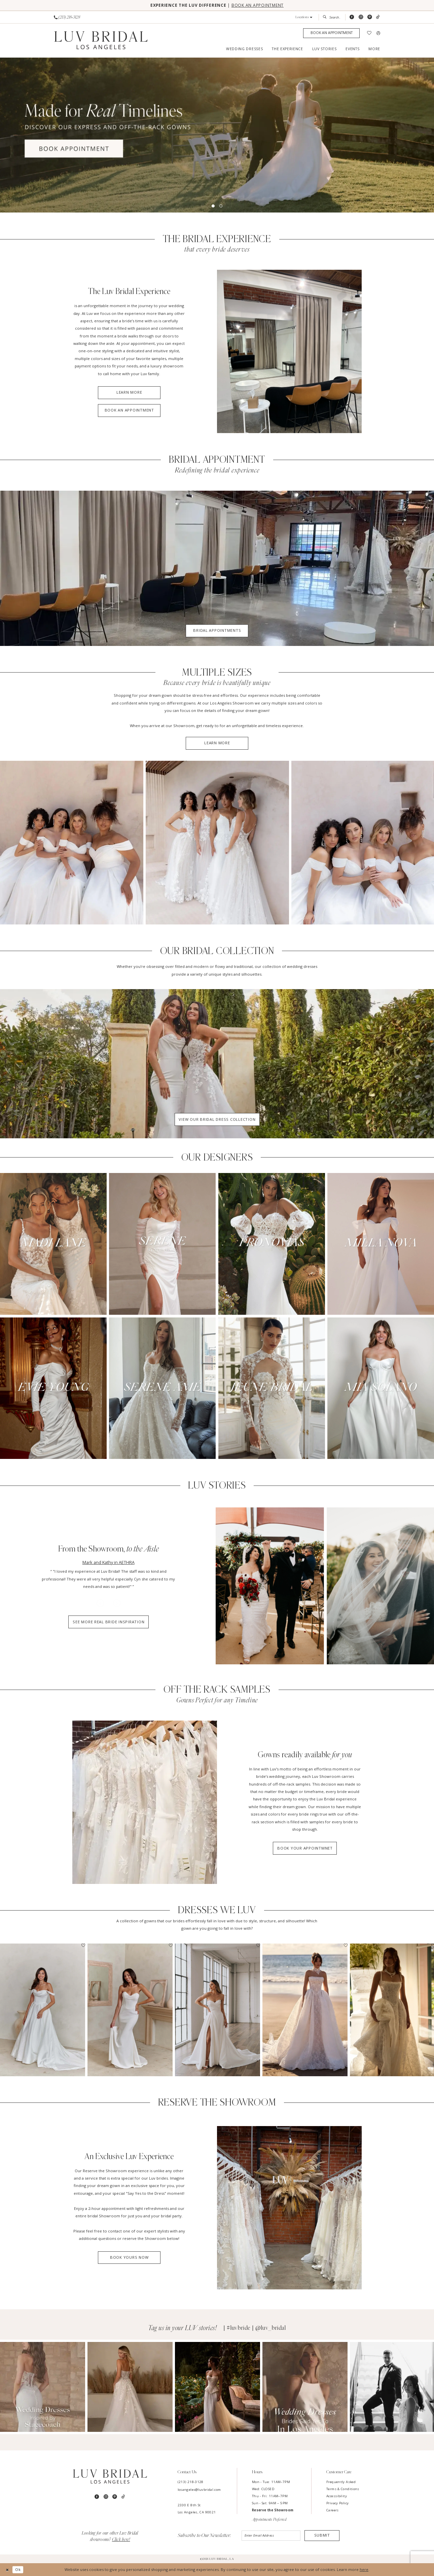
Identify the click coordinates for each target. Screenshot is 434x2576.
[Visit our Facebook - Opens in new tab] (351, 17)
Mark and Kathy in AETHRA (108, 1562)
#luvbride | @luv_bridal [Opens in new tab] (256, 2328)
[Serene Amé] (162, 1388)
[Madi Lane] (53, 1244)
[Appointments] (331, 33)
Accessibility (336, 2496)
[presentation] (42, 2010)
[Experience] (289, 351)
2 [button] (220, 205)
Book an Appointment (129, 410)
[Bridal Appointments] (217, 568)
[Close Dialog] (7, 2569)
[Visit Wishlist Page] (369, 33)
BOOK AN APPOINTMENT (257, 5)
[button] (304, 17)
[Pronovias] (271, 1244)
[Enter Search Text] (332, 17)
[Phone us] (67, 17)
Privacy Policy (337, 2503)
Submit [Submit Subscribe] (322, 2535)
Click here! (121, 2539)
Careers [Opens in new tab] (332, 2510)
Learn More (129, 392)
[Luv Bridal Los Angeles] (101, 40)
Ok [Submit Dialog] (18, 2569)
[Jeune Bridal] (271, 1388)
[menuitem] (67, 17)
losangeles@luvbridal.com (199, 2489)
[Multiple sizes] (71, 842)
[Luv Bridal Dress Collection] (217, 1063)
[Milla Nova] (380, 1244)
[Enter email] (271, 2536)
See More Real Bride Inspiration (108, 1621)
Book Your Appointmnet (305, 1848)
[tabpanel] (217, 135)
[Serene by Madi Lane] (162, 1244)
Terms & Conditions (342, 2489)
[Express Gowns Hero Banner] (217, 135)
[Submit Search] (326, 17)
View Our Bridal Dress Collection (217, 1119)
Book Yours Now (129, 2257)
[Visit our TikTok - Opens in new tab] (378, 17)
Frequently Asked (341, 2482)
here (364, 2569)
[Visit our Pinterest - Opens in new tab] (369, 17)
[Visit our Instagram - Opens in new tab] (360, 17)
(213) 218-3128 (191, 2482)
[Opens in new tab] (42, 2387)
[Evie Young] (53, 1388)
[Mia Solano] (380, 1388)
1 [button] (213, 205)
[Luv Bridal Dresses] (144, 1802)
